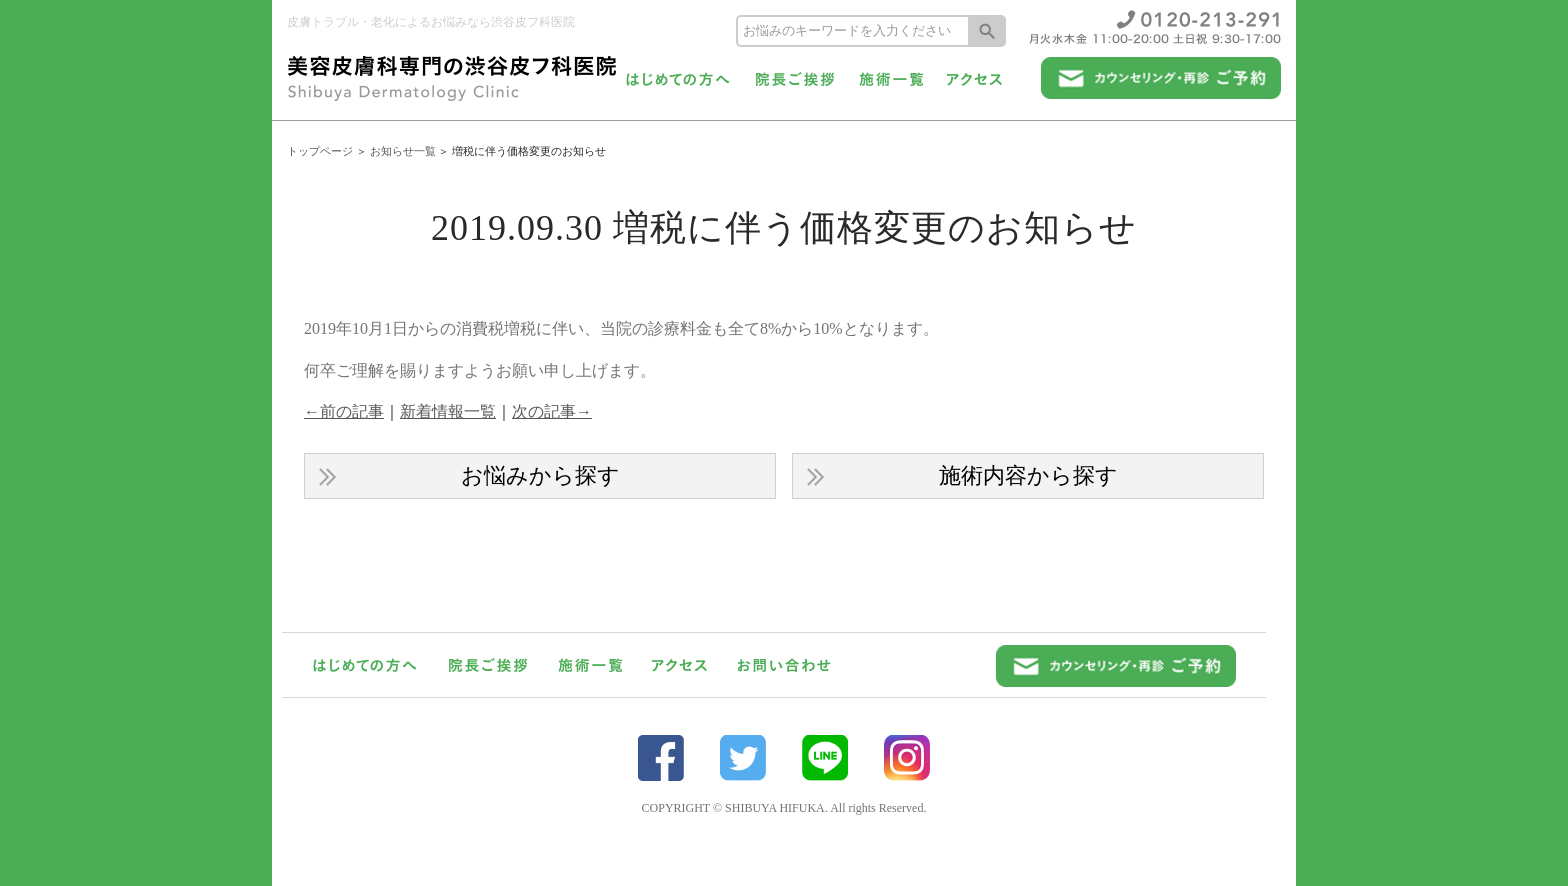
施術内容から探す (1028, 475)
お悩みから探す (540, 475)
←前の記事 (344, 411)
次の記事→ (552, 411)
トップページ (320, 151)
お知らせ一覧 (403, 151)
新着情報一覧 (448, 411)
